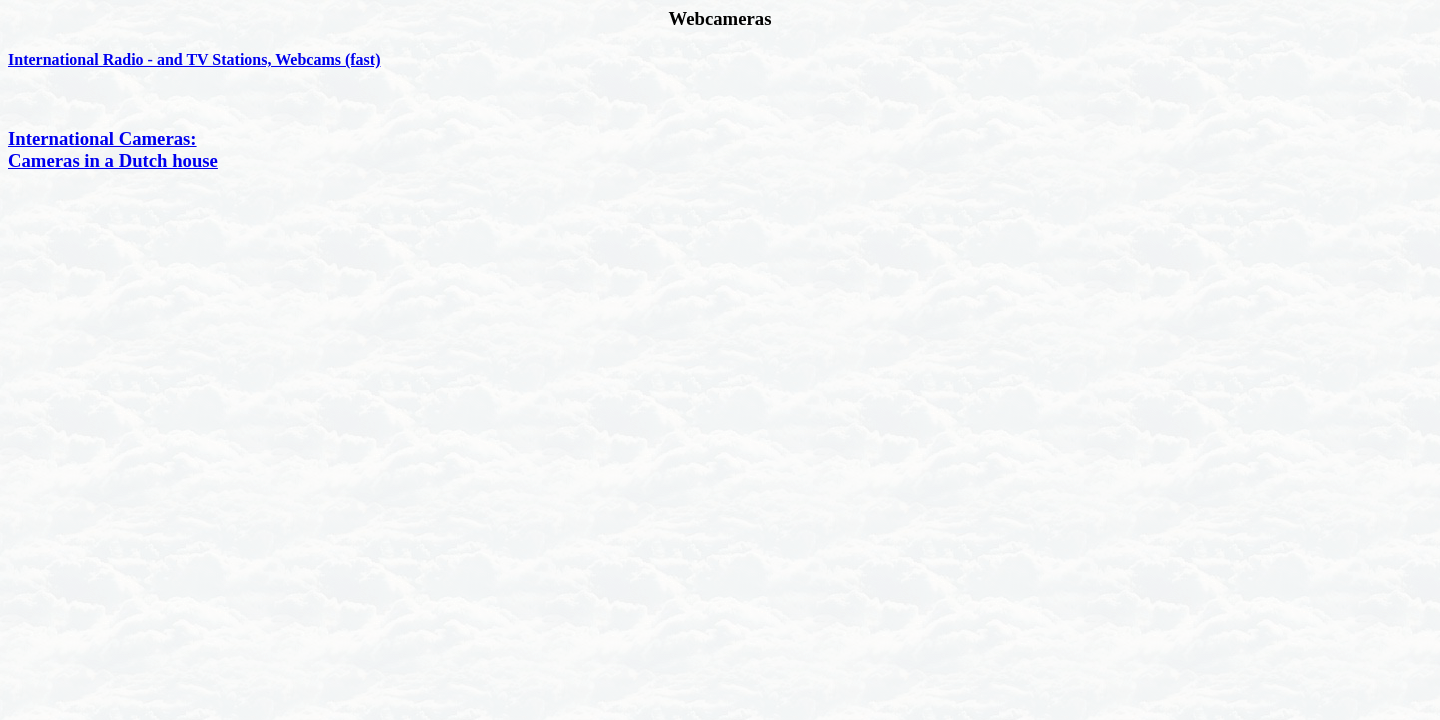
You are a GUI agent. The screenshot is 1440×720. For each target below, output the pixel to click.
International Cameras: (102, 138)
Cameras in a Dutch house (113, 160)
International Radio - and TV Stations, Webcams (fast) (194, 59)
